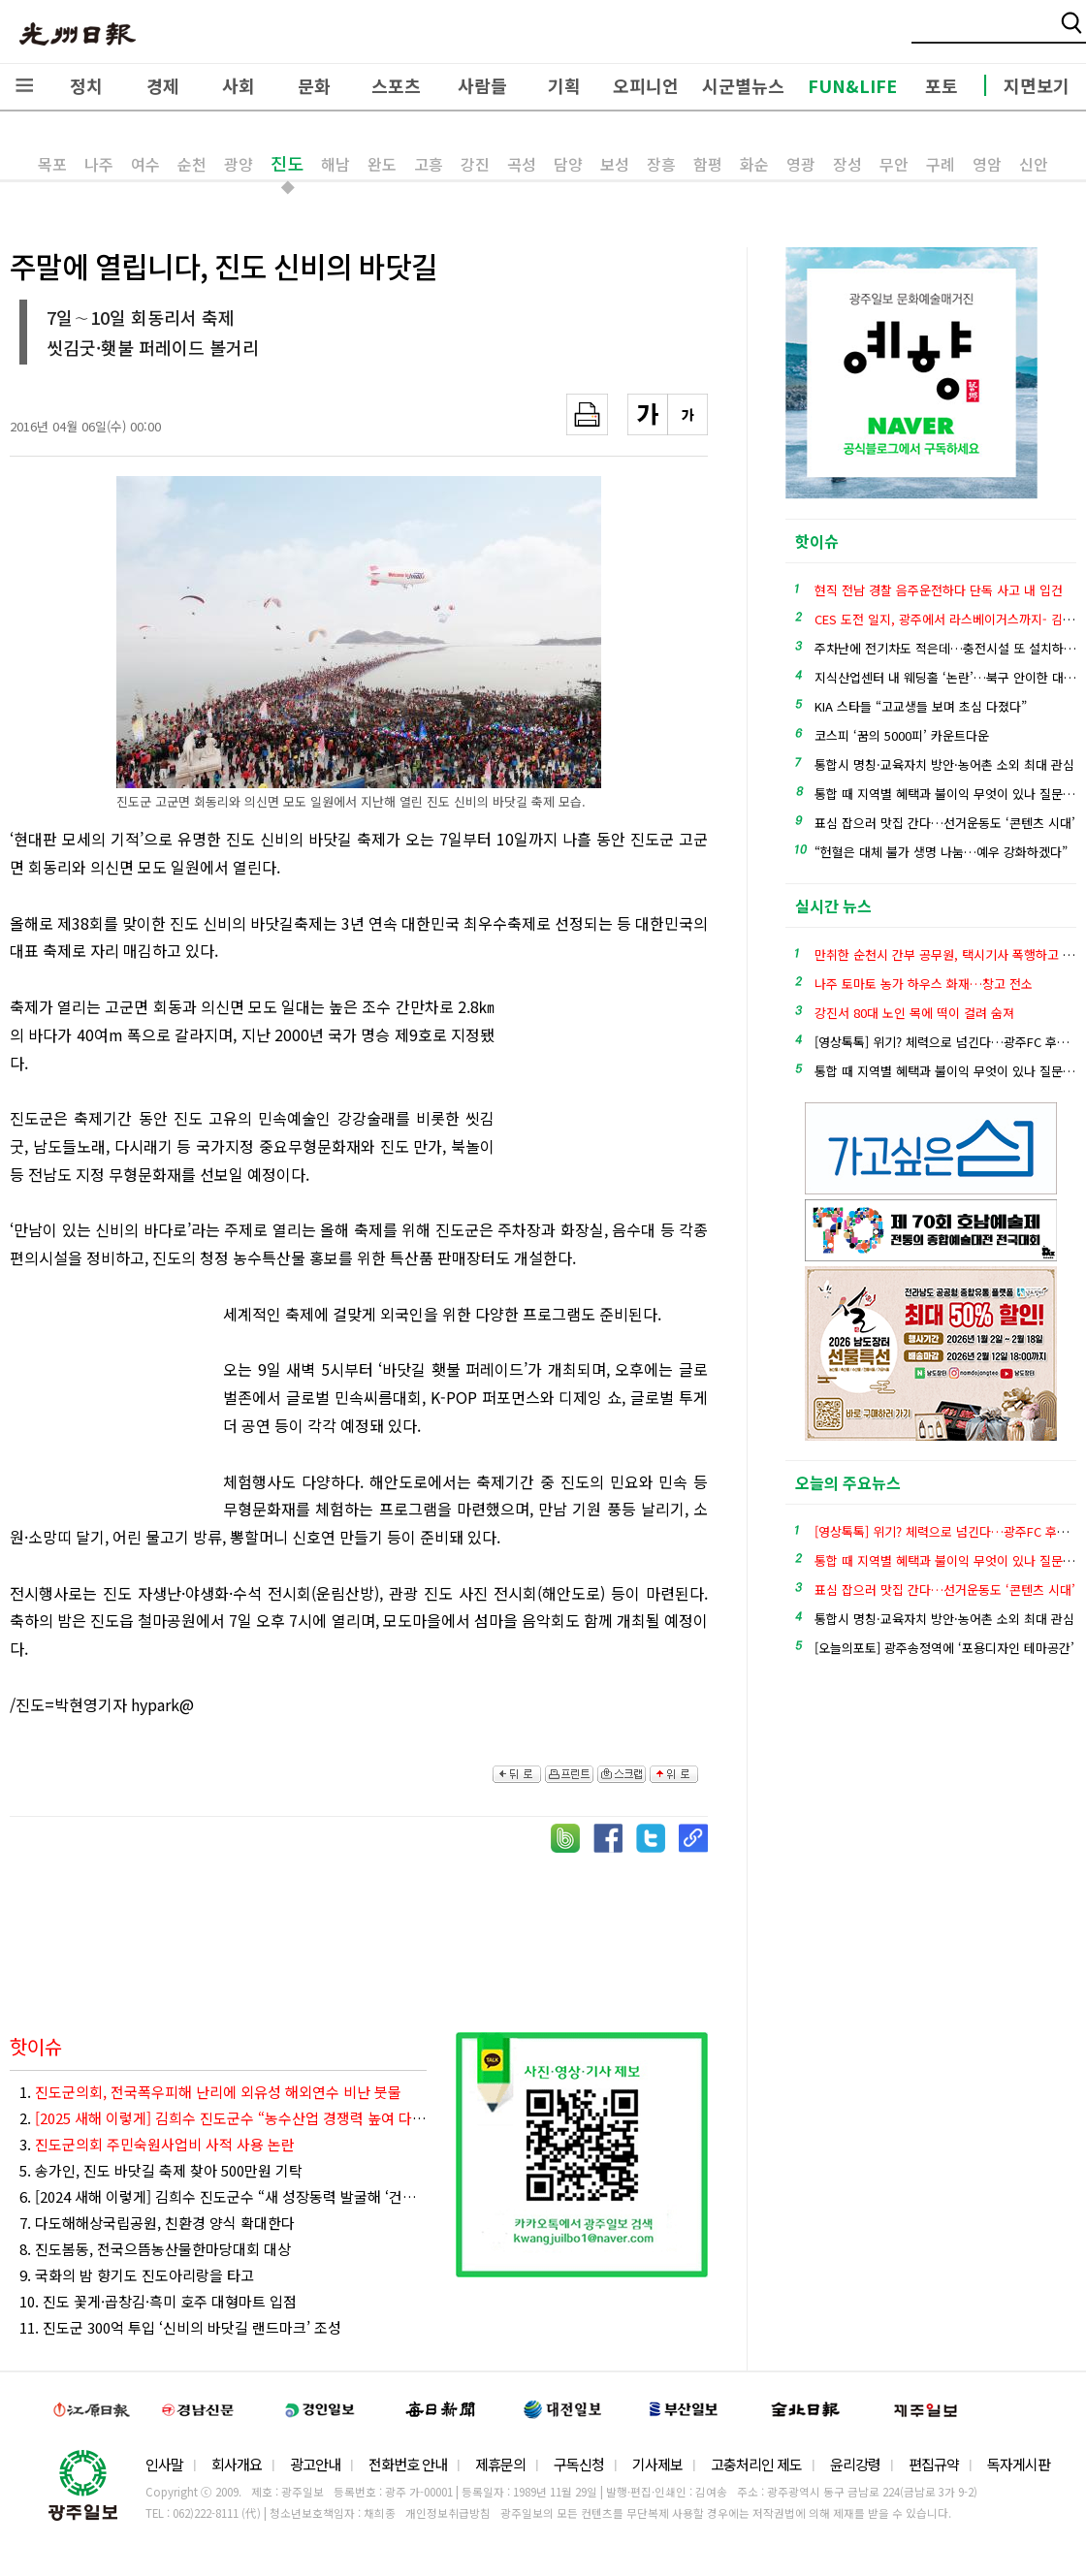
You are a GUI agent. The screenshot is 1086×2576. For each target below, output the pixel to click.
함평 (707, 163)
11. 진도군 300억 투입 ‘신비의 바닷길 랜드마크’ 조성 (180, 2327)
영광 (800, 163)
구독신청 (579, 2464)
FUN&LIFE (852, 85)
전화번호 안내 (407, 2464)
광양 (238, 163)
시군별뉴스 (743, 85)
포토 (941, 85)
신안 (1033, 163)
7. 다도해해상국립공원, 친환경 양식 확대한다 (157, 2222)
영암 (987, 163)
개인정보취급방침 (448, 2513)
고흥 (428, 163)
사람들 (482, 85)
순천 (192, 163)
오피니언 (646, 85)
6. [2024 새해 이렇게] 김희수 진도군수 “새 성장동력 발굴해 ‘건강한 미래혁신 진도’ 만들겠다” (223, 2196)
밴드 (924, 33)
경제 (162, 85)
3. (157, 2144)
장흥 (661, 163)
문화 (314, 85)
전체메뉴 (24, 85)
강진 (475, 163)
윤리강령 (855, 2464)
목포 (52, 163)
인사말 (164, 2464)
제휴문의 (500, 2464)
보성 (614, 163)
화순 (754, 163)
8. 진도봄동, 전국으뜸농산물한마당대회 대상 (155, 2249)
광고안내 (315, 2464)
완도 (382, 163)
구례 (940, 163)
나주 (98, 163)
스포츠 (396, 85)
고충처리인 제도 (756, 2464)
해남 (335, 163)
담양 (568, 163)
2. (223, 2118)
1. (210, 2092)
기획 (564, 85)
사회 (238, 85)
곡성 (521, 163)
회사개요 (236, 2464)
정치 (86, 85)
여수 (145, 163)
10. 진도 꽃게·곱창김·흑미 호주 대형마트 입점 (158, 2301)
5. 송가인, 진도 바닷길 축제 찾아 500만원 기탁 (161, 2170)
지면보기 (1037, 85)
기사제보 (657, 2464)
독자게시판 (1018, 2464)
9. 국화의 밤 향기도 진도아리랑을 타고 (136, 2275)
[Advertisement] (611, 1099)
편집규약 (934, 2464)
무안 (894, 163)
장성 (847, 163)
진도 (287, 162)
